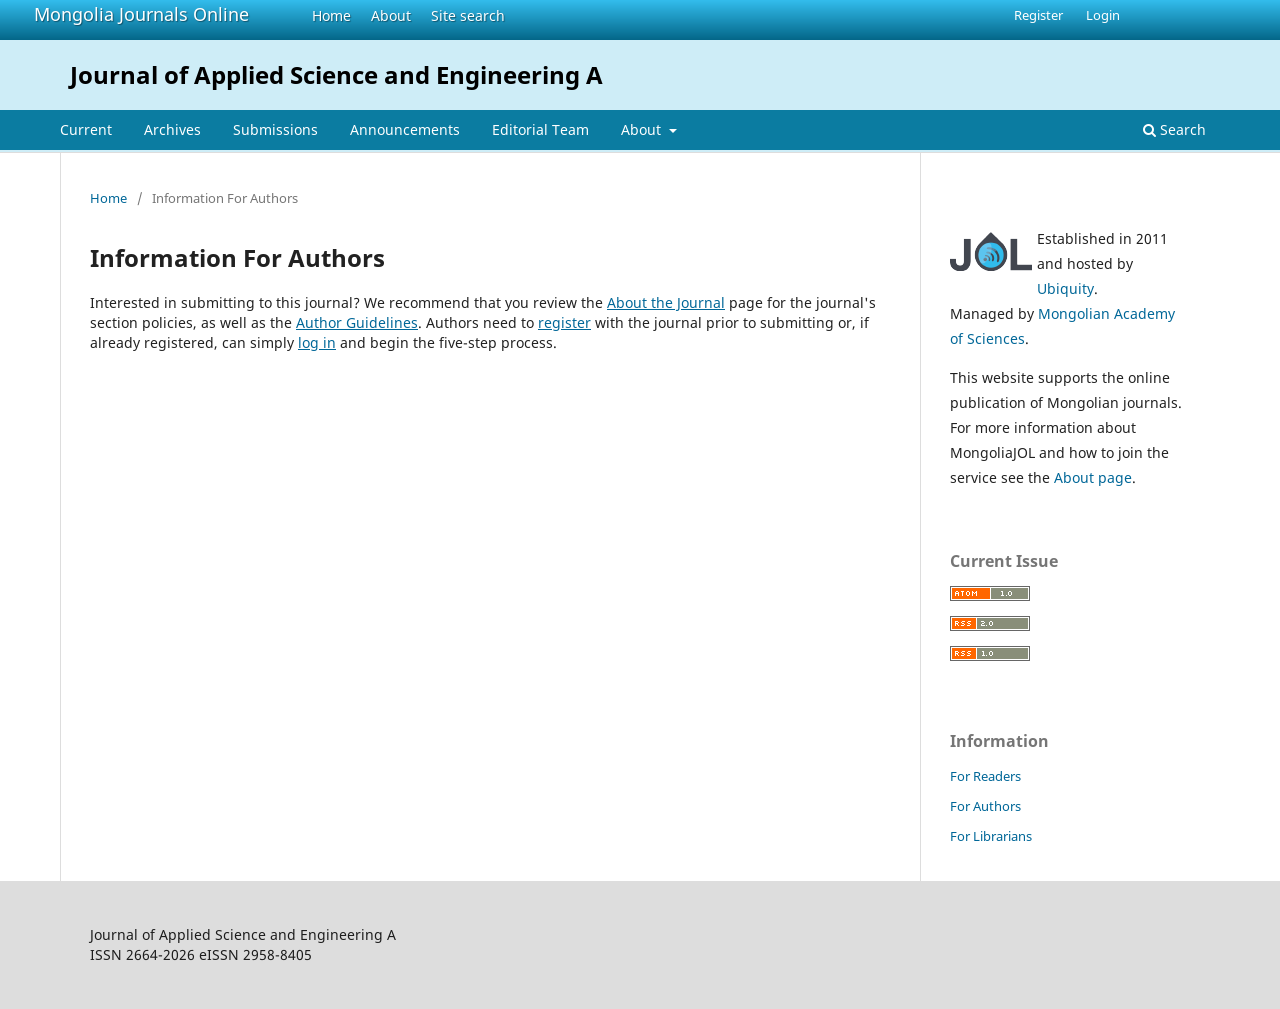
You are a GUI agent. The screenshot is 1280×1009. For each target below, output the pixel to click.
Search (1174, 129)
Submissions (275, 129)
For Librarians (991, 836)
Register (1038, 15)
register (564, 322)
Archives (172, 129)
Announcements (405, 129)
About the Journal (666, 302)
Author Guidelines (357, 322)
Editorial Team (540, 129)
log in (317, 342)
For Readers (985, 776)
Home (331, 15)
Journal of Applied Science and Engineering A (336, 74)
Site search (468, 15)
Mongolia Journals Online (141, 14)
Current (86, 129)
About (391, 15)
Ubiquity (1065, 288)
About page (1093, 477)
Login (1103, 15)
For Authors (985, 806)
